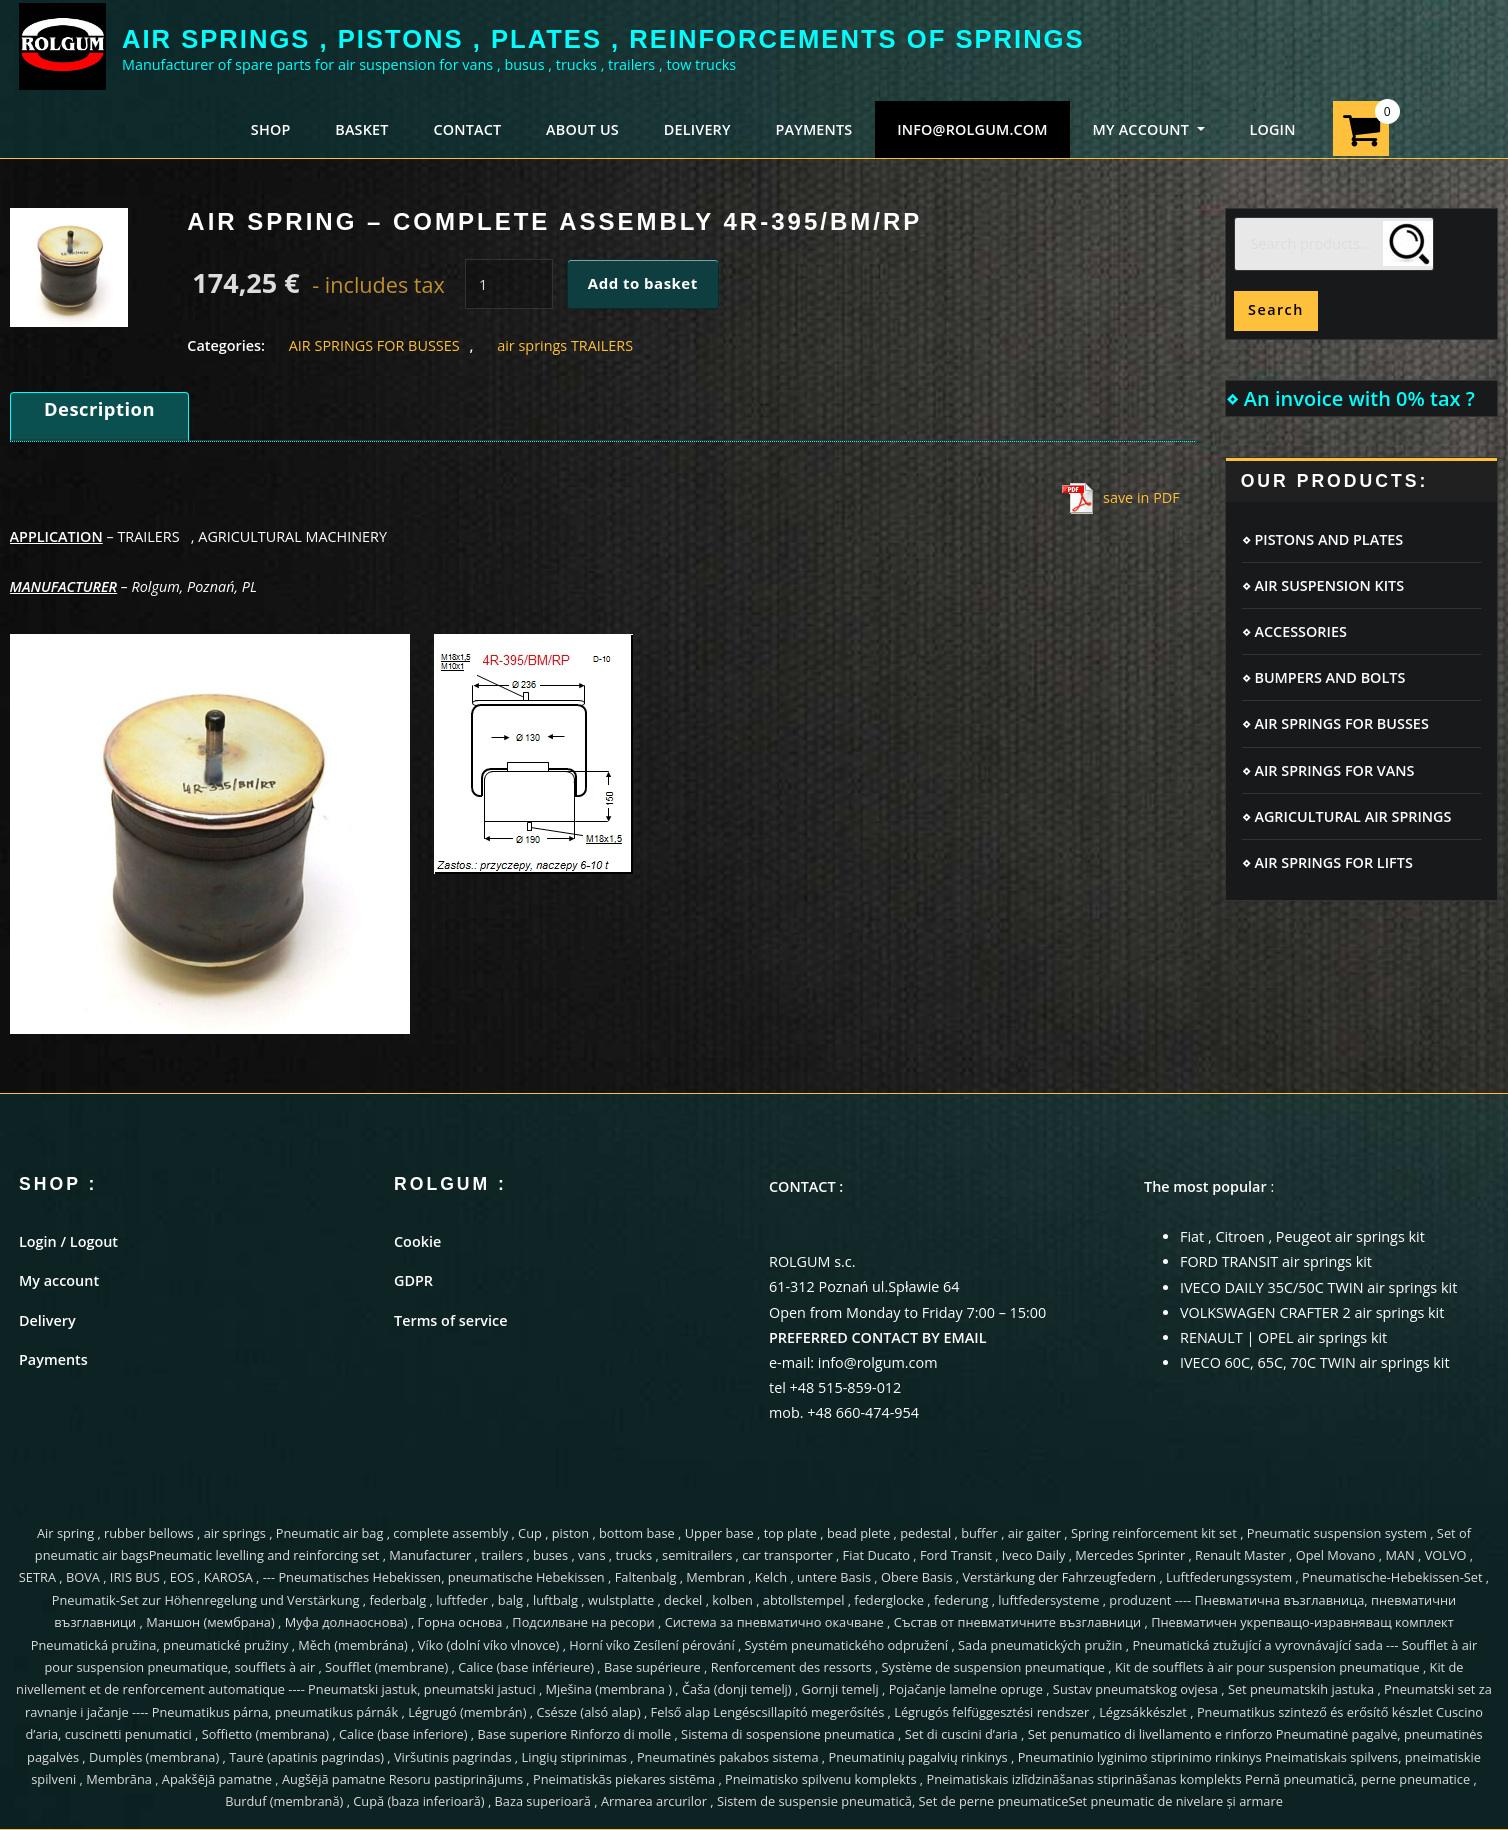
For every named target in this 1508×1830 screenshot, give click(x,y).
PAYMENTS (813, 129)
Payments (53, 1359)
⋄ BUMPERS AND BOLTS (1324, 677)
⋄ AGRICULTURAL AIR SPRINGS (1347, 816)
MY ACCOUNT (1149, 129)
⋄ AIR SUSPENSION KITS (1323, 585)
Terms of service (450, 1320)
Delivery (47, 1320)
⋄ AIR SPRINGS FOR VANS (1328, 770)
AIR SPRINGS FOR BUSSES (374, 345)
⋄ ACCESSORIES (1294, 631)
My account (59, 1280)
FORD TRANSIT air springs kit (1276, 1261)
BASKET (361, 129)
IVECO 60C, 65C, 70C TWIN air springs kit (1315, 1362)
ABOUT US (582, 129)
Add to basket (643, 283)
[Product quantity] (509, 284)
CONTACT (467, 129)
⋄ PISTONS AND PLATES (1323, 539)
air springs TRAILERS (565, 345)
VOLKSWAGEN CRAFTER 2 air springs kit (1312, 1312)
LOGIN (1272, 129)
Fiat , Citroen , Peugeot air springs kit (1302, 1236)
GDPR (413, 1280)
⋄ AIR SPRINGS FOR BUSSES (1335, 723)
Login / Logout (68, 1241)
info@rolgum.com (972, 129)
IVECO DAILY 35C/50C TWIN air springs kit (1318, 1287)
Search (1276, 309)
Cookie (417, 1241)
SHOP (271, 129)
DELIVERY (697, 129)
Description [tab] (99, 408)
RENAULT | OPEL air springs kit (1283, 1337)
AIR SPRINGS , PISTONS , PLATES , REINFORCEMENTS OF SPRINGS (603, 39)
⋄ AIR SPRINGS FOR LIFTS (1327, 862)
